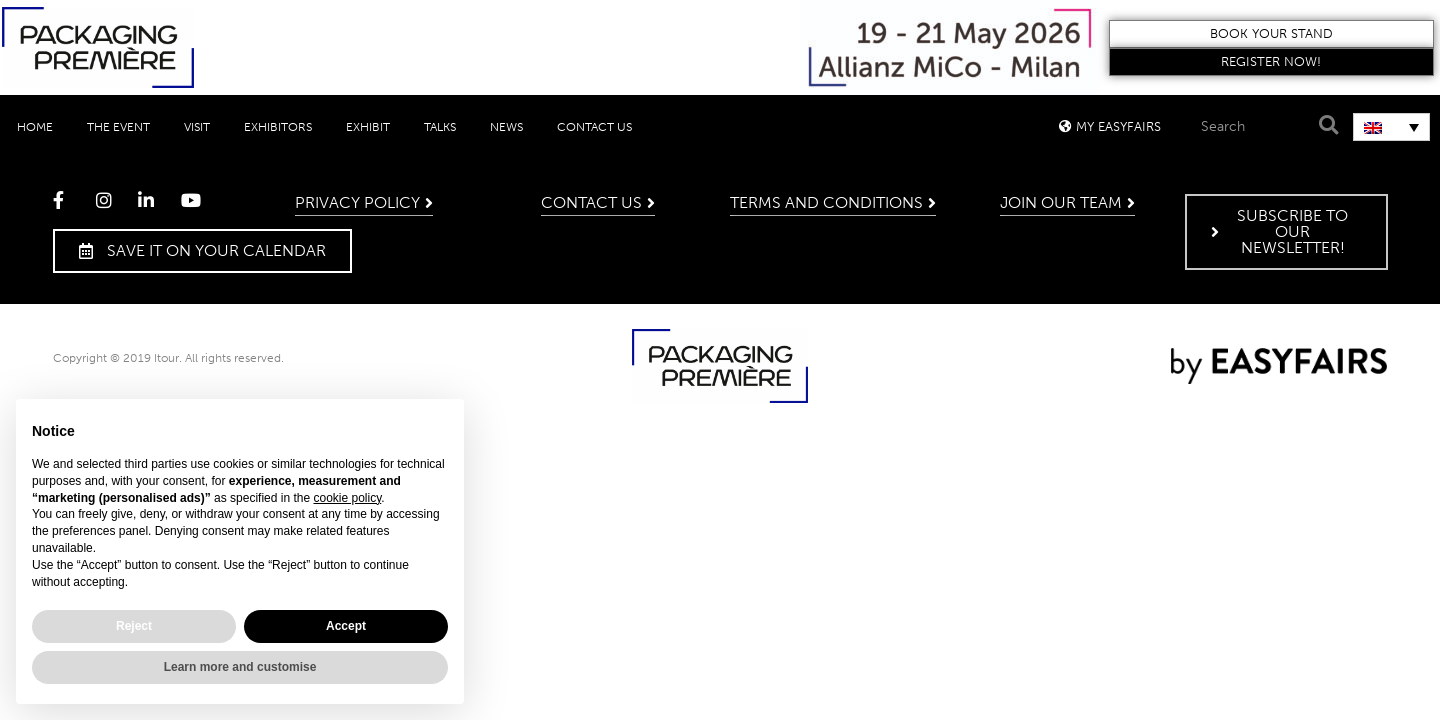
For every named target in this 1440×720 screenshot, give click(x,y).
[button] (1271, 34)
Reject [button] (134, 626)
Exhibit (368, 127)
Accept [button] (346, 626)
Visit (197, 127)
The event (118, 127)
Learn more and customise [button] (240, 667)
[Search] (1326, 125)
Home (35, 127)
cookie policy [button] (347, 498)
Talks (440, 127)
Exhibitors (278, 127)
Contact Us (594, 127)
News (506, 127)
